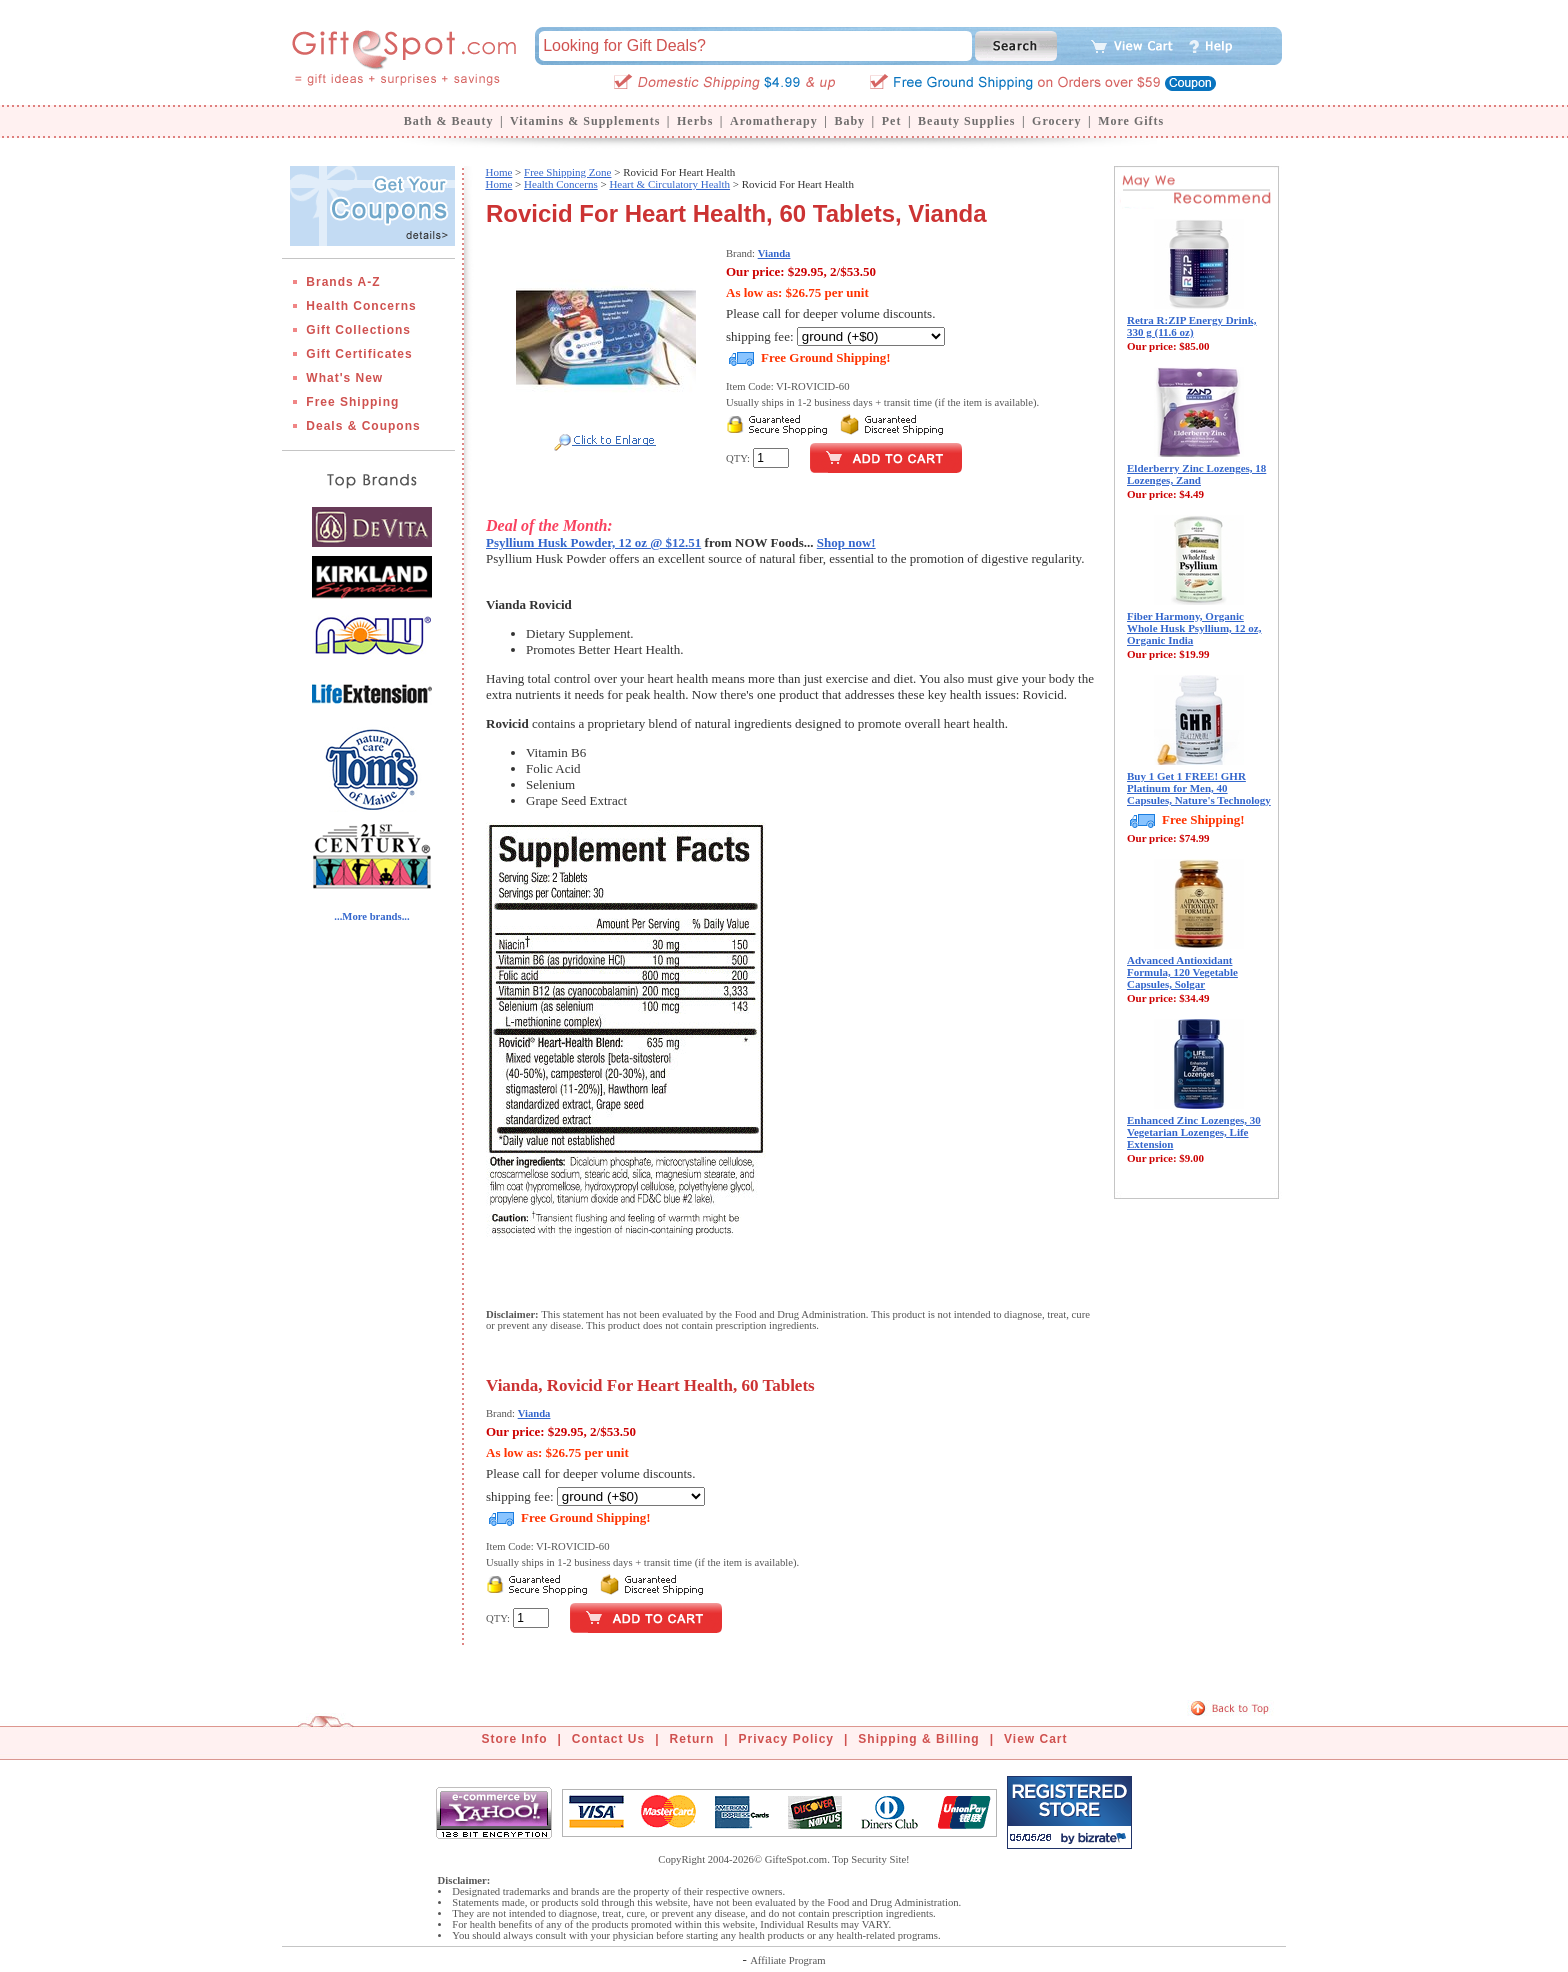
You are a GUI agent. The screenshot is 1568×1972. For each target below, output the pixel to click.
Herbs (695, 121)
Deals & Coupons (363, 426)
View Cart (1035, 1739)
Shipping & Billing (918, 1739)
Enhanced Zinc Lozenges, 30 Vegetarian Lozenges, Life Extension (1194, 1132)
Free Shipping (352, 402)
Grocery (1056, 121)
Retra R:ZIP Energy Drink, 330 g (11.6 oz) (1192, 326)
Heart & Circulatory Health (669, 184)
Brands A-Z (343, 282)
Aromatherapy (774, 121)
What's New (344, 378)
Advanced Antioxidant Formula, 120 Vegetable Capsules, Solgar (1182, 972)
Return (692, 1739)
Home (498, 172)
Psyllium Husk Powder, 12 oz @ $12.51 (593, 542)
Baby (849, 121)
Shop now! (846, 542)
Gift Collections (358, 330)
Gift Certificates (359, 354)
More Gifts (1131, 121)
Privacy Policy (786, 1739)
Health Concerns (361, 306)
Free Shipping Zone (567, 172)
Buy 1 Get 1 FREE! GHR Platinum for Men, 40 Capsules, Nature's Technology (1199, 788)
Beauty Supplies (966, 121)
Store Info (515, 1739)
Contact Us (608, 1739)
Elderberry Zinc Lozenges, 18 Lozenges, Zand (1196, 474)
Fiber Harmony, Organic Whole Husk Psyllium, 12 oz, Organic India (1194, 628)
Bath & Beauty (449, 121)
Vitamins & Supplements (585, 121)
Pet (892, 121)
